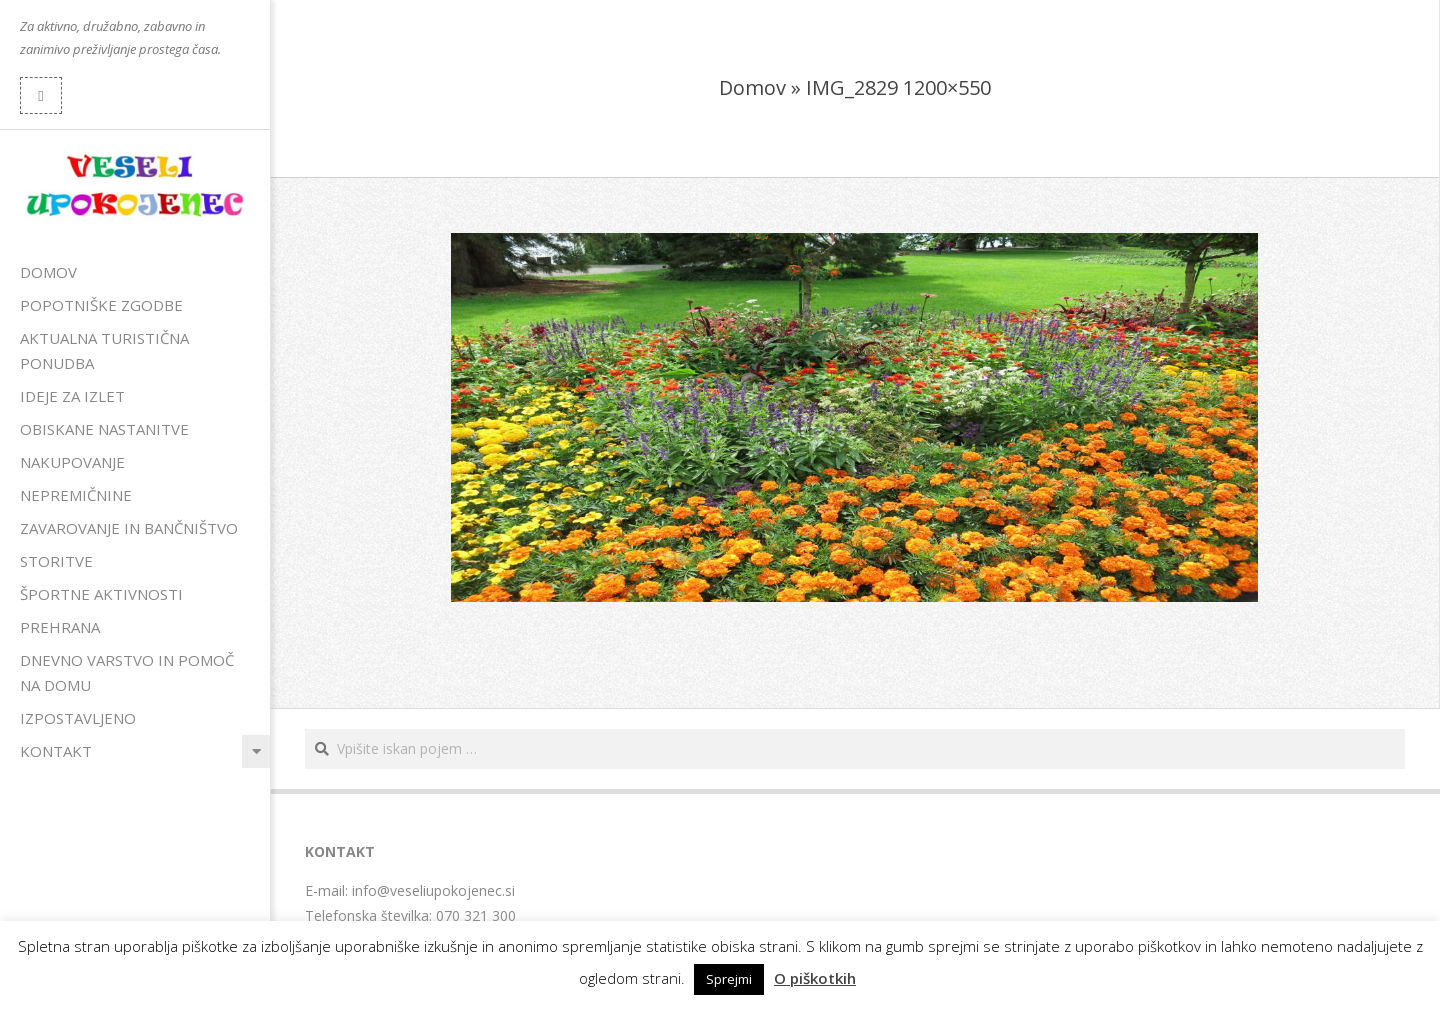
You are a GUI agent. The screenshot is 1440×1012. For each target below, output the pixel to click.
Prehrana (60, 627)
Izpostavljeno (78, 718)
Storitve (56, 561)
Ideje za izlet (72, 396)
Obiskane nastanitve (104, 429)
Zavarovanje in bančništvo (129, 528)
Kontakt (56, 751)
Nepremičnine (76, 495)
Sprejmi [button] (729, 979)
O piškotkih (815, 978)
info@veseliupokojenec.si (433, 890)
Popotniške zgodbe (101, 305)
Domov (48, 272)
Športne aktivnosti (101, 594)
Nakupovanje (72, 462)
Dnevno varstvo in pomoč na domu (127, 672)
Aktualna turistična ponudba (104, 350)
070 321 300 (476, 915)
